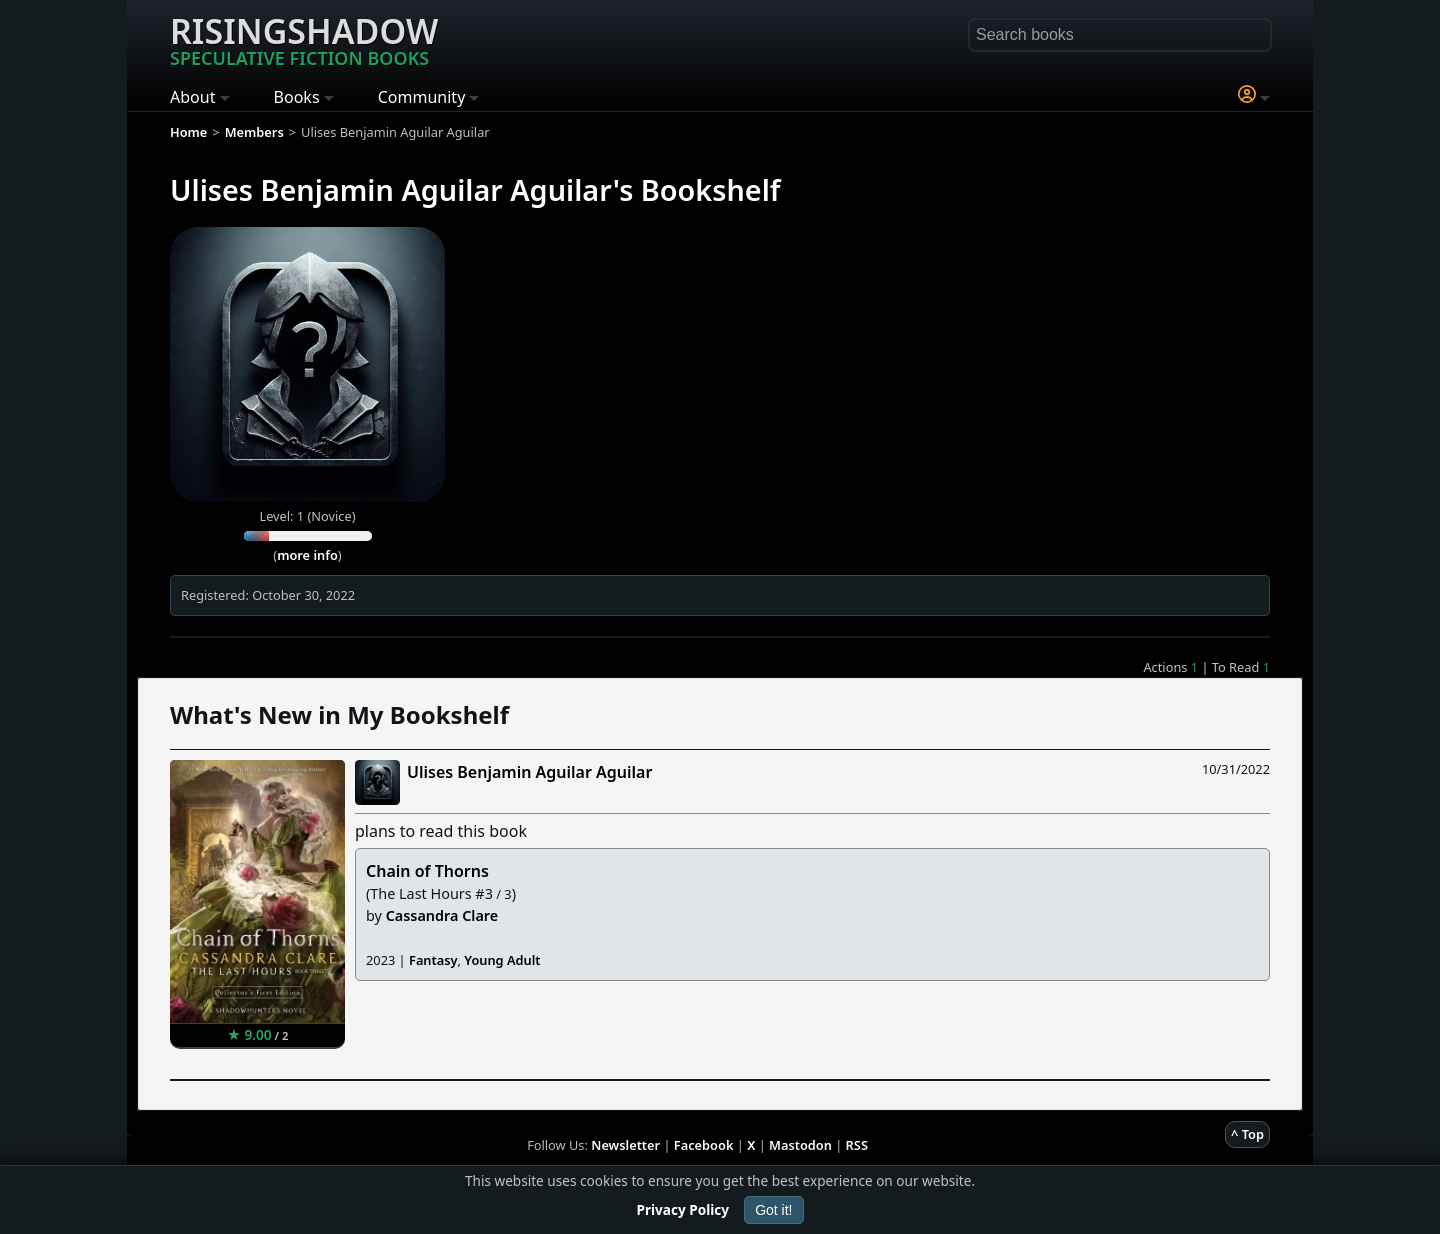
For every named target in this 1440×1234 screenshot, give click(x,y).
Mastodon (800, 1145)
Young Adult (502, 960)
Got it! (773, 1210)
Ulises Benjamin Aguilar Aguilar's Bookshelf (475, 189)
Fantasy (433, 960)
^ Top (1247, 1134)
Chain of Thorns (427, 871)
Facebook (704, 1145)
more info (307, 555)
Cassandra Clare (442, 915)
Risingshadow (304, 39)
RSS (857, 1145)
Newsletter (625, 1145)
